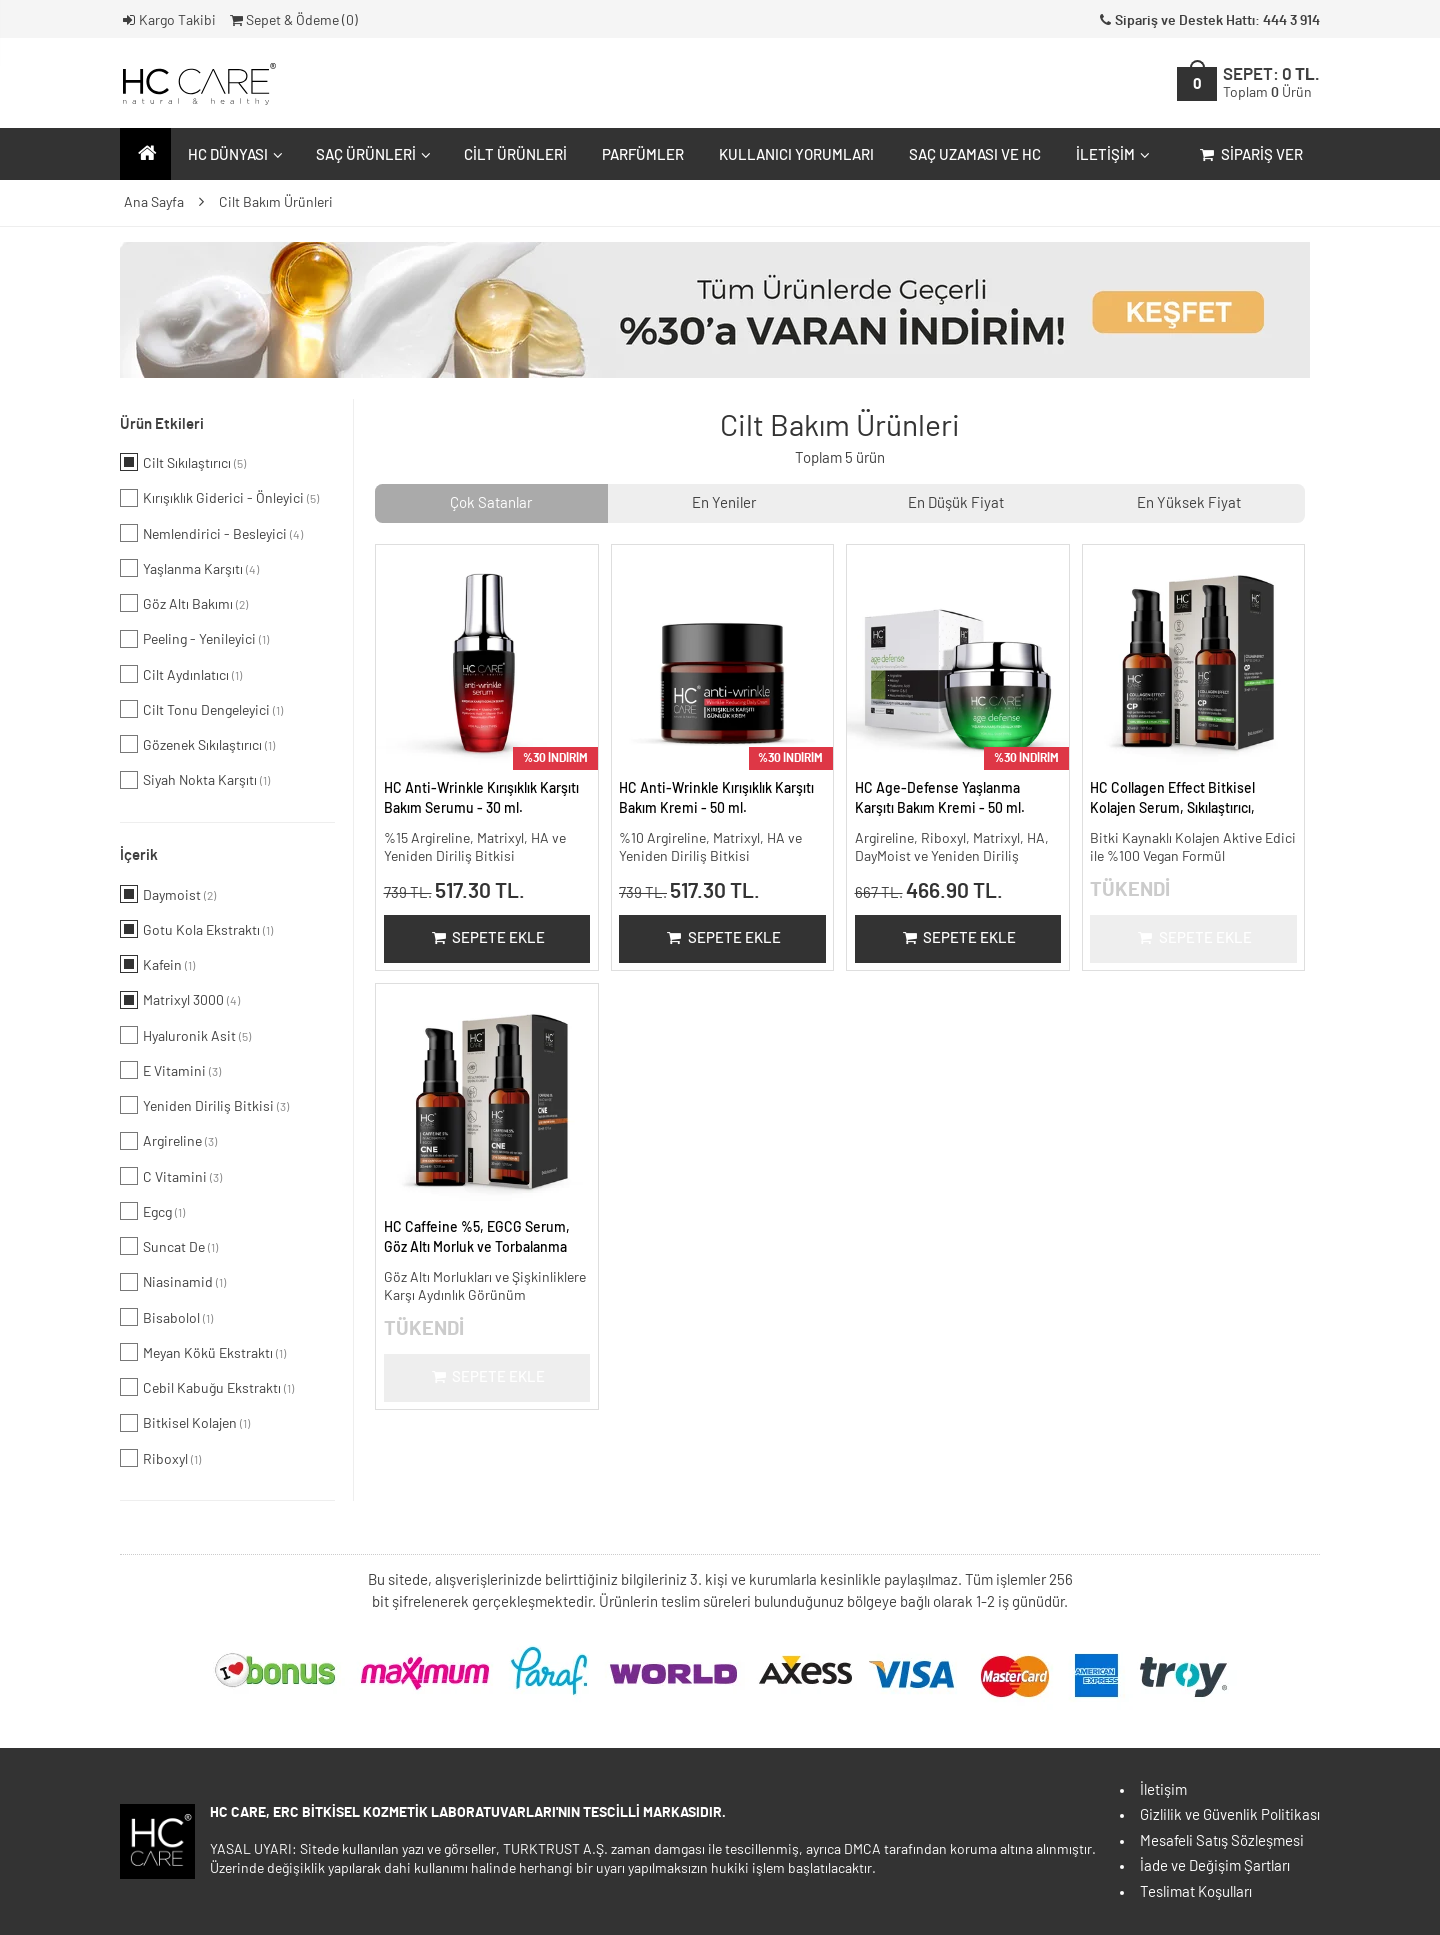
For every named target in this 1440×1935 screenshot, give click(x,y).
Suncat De (169, 1246)
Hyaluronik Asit (185, 1035)
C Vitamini (171, 1176)
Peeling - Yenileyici (194, 639)
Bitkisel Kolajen (185, 1423)
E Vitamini (170, 1070)
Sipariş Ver (1249, 155)
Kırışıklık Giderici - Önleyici (219, 498)
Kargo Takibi (168, 21)
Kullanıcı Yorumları (796, 155)
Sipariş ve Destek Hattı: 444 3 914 (1208, 21)
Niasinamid (173, 1282)
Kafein (157, 964)
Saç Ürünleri (371, 155)
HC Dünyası (233, 155)
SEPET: (1271, 83)
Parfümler (643, 155)
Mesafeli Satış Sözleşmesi (1222, 1841)
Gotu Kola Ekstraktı (196, 929)
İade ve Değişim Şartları (1215, 1866)
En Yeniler (724, 503)
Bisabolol (166, 1317)
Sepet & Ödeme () (292, 21)
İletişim (1110, 155)
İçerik (139, 855)
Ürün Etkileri (162, 424)
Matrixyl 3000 (180, 1000)
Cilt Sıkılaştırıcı (183, 462)
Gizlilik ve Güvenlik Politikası (1230, 1815)
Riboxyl (160, 1458)
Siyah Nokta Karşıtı (195, 780)
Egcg (152, 1211)
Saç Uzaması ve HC (975, 155)
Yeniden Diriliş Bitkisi (204, 1105)
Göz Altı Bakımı (184, 603)
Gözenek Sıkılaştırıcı (197, 744)
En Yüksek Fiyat (1189, 503)
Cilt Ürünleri (515, 155)
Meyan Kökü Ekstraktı (203, 1352)
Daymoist (168, 894)
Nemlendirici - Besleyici (211, 533)
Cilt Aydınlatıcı (181, 674)
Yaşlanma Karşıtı (189, 568)
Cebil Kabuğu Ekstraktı (207, 1387)
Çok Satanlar (491, 503)
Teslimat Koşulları (1196, 1892)
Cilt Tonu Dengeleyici (201, 709)
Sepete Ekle (486, 938)
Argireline (168, 1141)
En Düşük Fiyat (956, 503)
